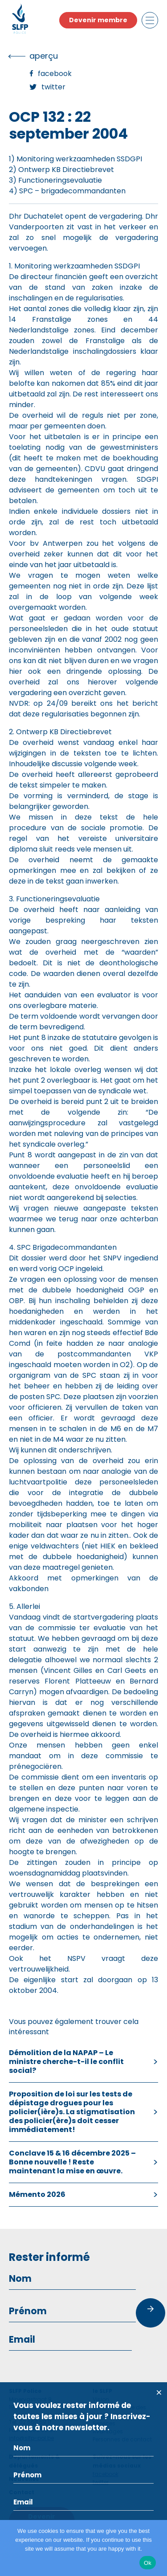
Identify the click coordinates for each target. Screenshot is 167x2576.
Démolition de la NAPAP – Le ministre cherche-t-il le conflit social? (66, 2062)
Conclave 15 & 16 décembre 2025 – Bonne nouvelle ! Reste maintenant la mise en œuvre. (72, 2162)
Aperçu (43, 55)
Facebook (55, 73)
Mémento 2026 (37, 2194)
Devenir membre (98, 20)
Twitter (53, 87)
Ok (147, 2563)
